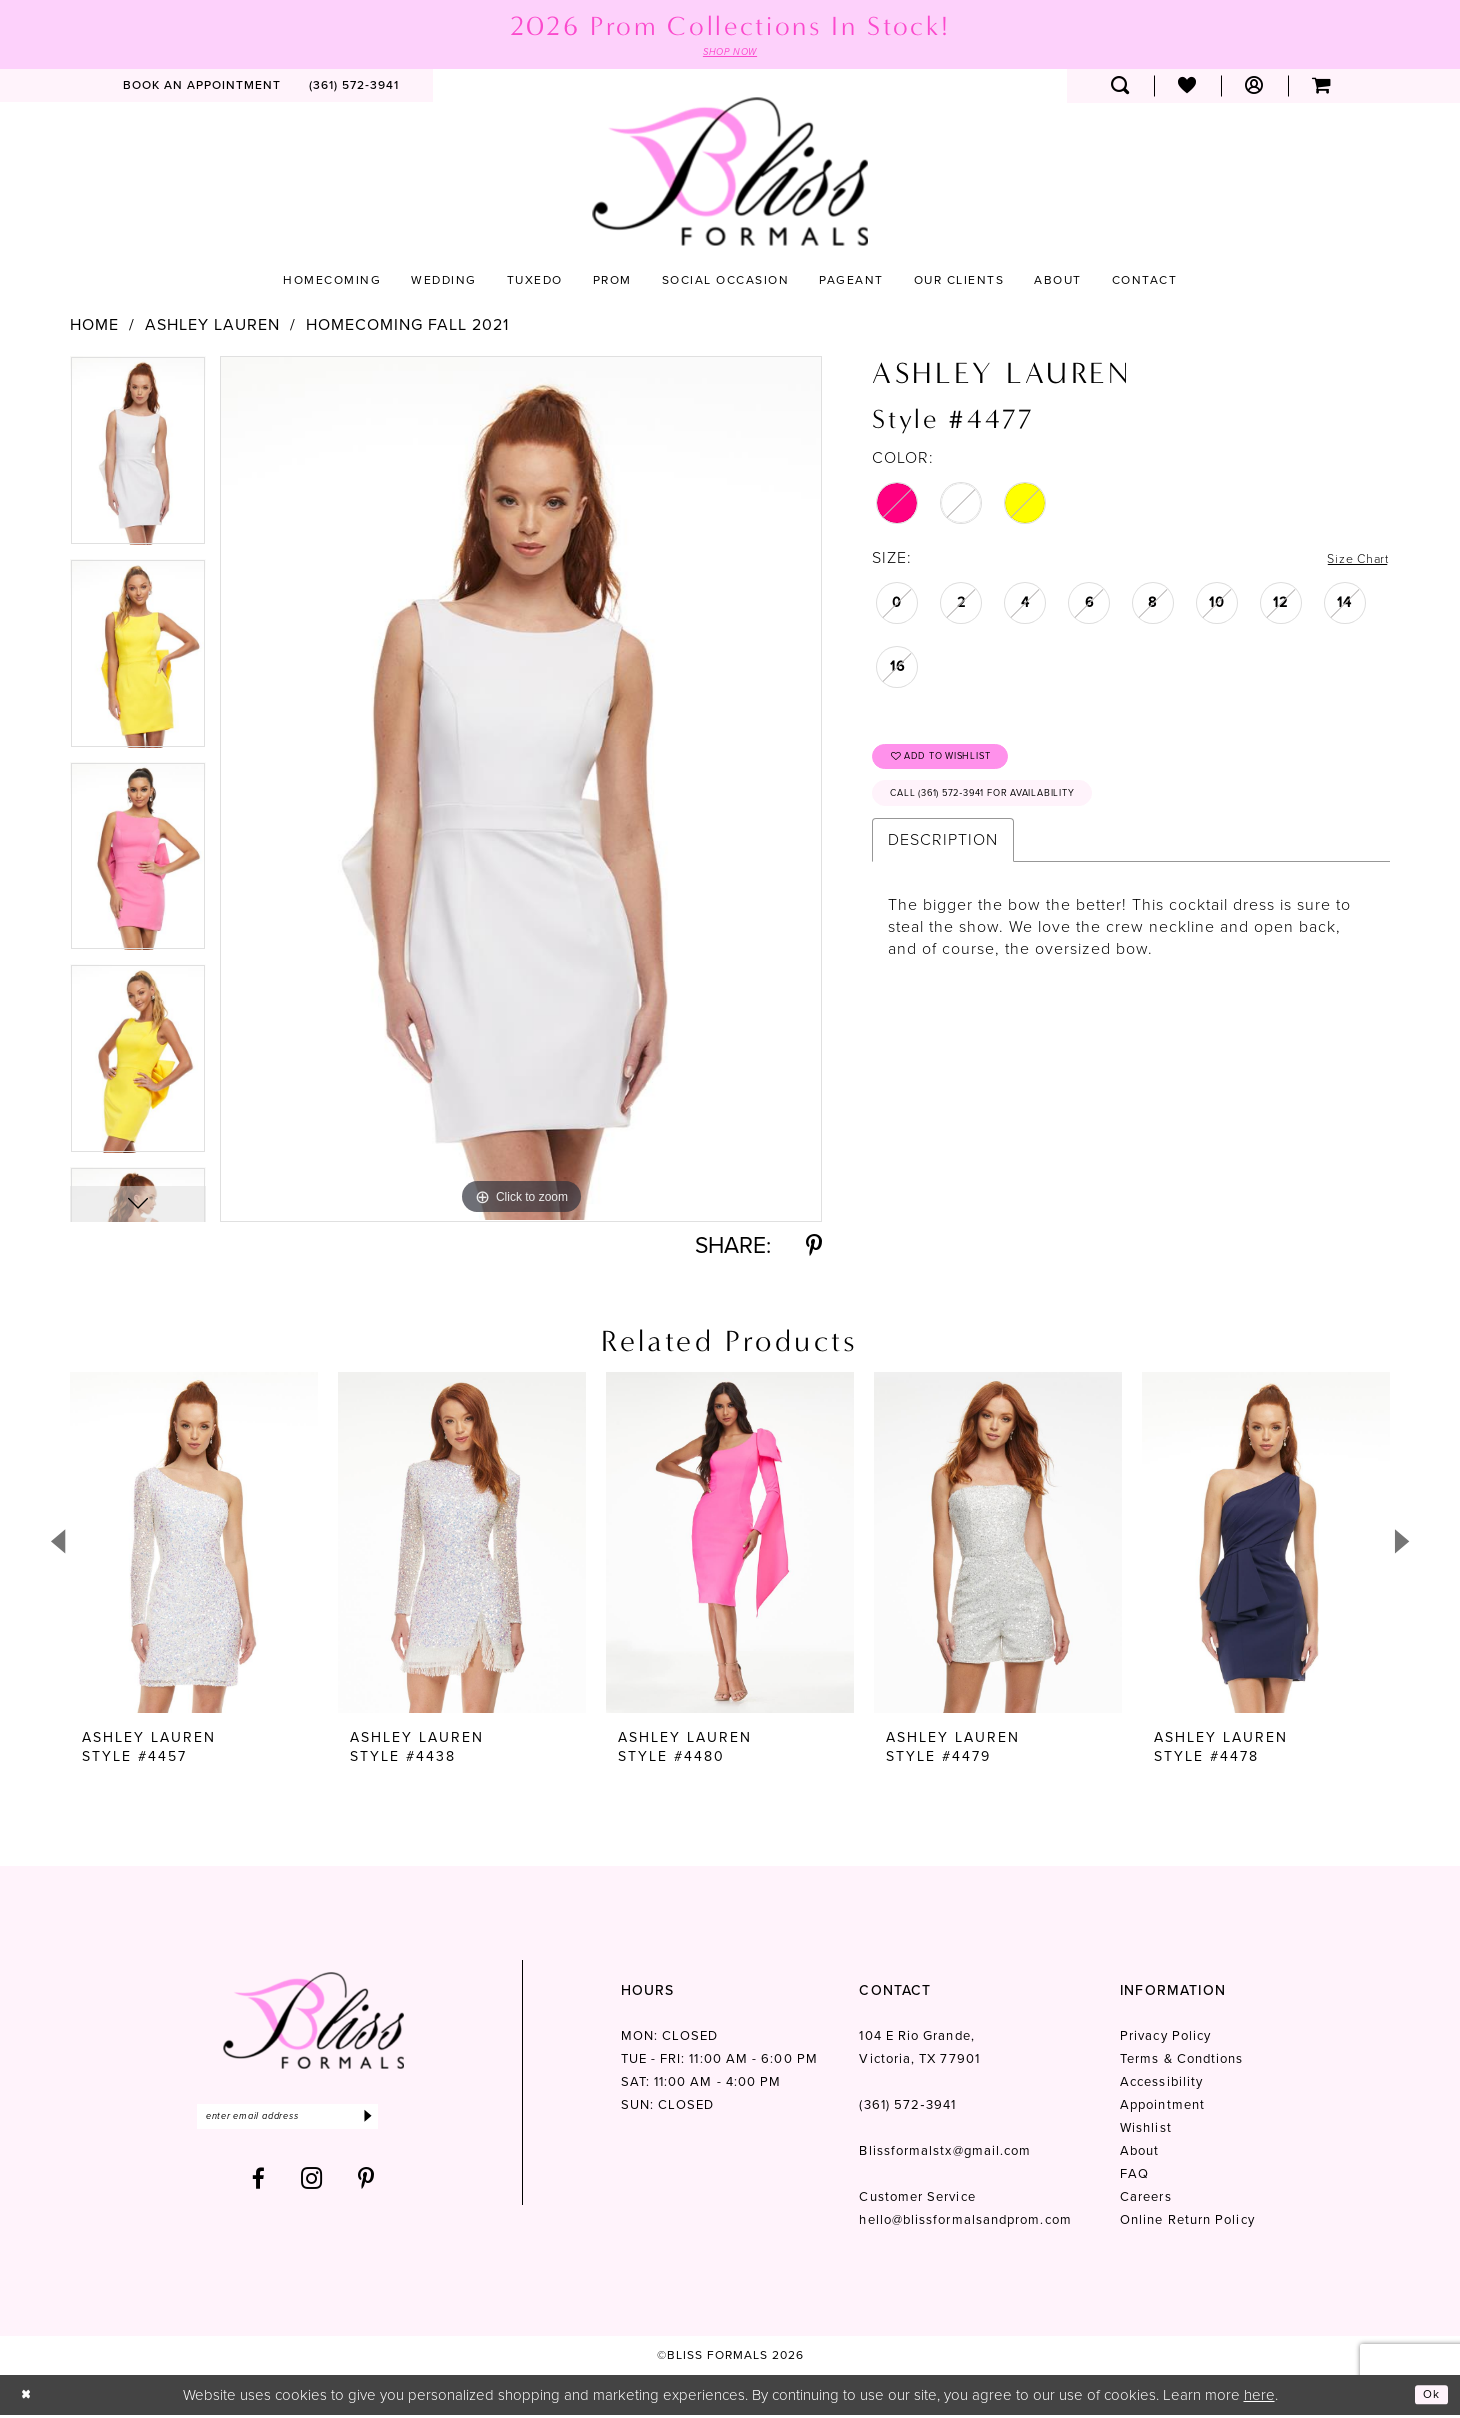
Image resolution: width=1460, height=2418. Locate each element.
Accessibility (1161, 2084)
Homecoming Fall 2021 (407, 328)
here (1259, 2397)
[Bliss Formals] (730, 174)
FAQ (1134, 2176)
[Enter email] (313, 2122)
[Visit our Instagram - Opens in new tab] (312, 2187)
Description (943, 862)
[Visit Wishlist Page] (1187, 89)
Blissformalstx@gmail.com (945, 2153)
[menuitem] (202, 89)
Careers (1146, 2199)
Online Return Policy (1187, 2222)
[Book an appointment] (202, 89)
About (1139, 2153)
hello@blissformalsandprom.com (965, 2222)
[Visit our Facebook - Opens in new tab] (259, 2187)
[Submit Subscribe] (417, 2122)
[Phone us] (354, 89)
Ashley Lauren (212, 328)
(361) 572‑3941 (907, 2107)
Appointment (1162, 2107)
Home (94, 328)
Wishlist (1146, 2130)
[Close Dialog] (29, 2397)
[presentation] (194, 1545)
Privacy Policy (1165, 2038)
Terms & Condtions (1181, 2061)
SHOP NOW (730, 54)
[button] (1254, 89)
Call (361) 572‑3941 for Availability (1018, 813)
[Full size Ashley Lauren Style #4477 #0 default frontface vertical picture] (521, 791)
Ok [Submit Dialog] (1428, 2397)
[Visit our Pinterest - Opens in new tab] (366, 2187)
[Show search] (1120, 89)
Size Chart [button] (1349, 561)
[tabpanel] (138, 460)
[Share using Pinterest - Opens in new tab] (814, 1248)
